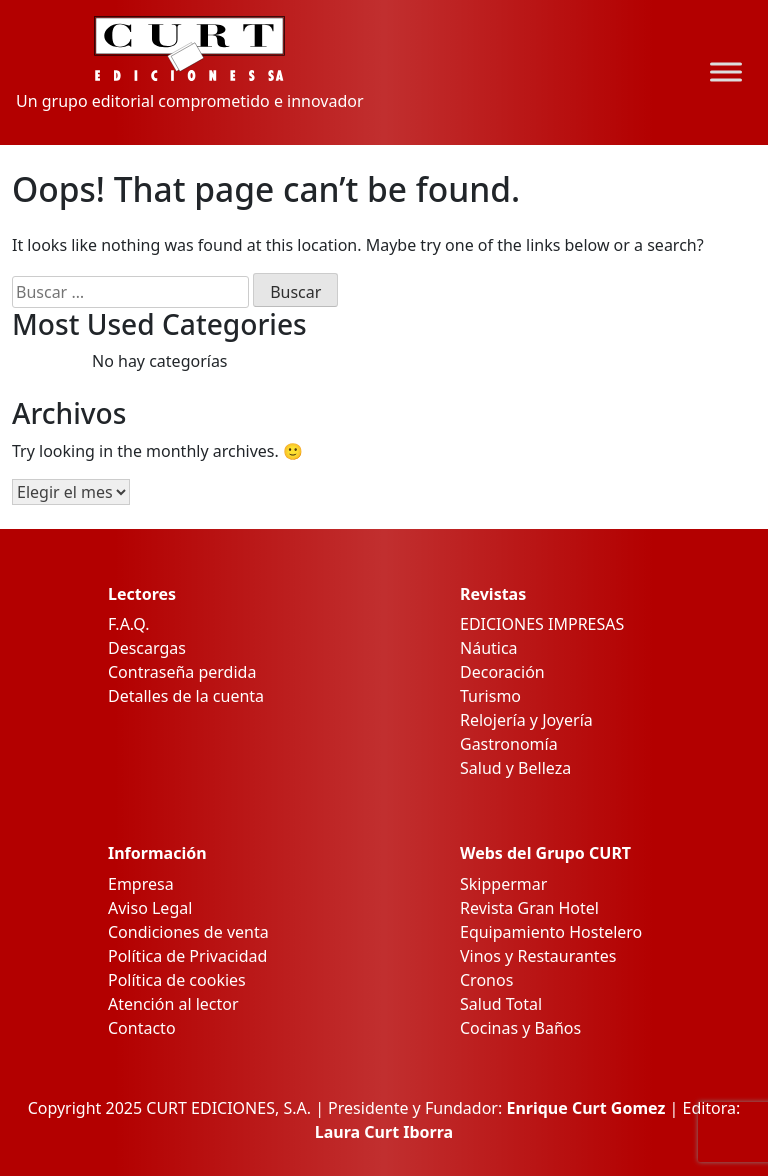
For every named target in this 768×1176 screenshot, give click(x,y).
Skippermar (503, 884)
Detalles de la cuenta (186, 696)
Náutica (489, 648)
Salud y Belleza (515, 768)
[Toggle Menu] (726, 72)
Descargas (147, 648)
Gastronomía (509, 744)
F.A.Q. (129, 624)
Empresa (141, 884)
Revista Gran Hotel (529, 908)
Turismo (490, 696)
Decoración (502, 672)
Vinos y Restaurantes (538, 956)
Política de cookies (177, 980)
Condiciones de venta (188, 932)
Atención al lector (173, 1004)
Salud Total (501, 1004)
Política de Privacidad (187, 956)
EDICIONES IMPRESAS (542, 624)
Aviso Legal (150, 908)
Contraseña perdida (182, 672)
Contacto (142, 1028)
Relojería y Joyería (526, 720)
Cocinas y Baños (520, 1028)
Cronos (486, 980)
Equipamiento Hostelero (551, 932)
